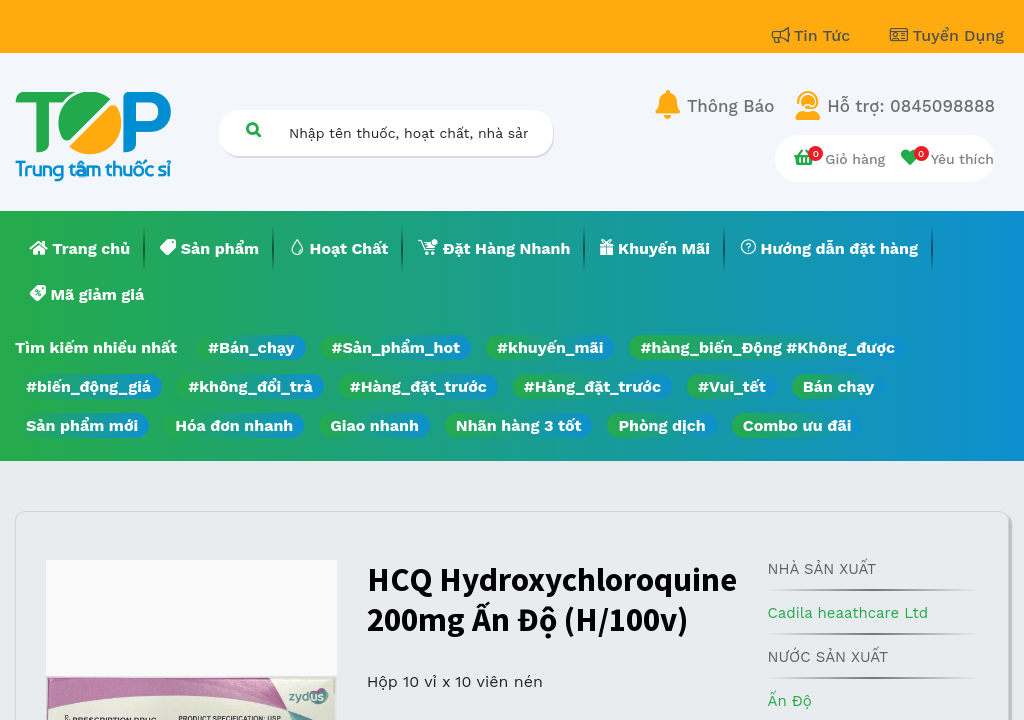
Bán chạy (838, 386)
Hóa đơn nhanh (234, 425)
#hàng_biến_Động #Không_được (767, 347)
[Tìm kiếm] (253, 129)
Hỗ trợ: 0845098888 (911, 106)
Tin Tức (814, 35)
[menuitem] (80, 249)
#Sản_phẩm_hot (396, 347)
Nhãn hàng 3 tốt (519, 425)
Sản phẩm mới (82, 425)
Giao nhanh (374, 425)
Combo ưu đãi (797, 425)
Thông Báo (730, 106)
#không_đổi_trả (250, 386)
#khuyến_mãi (550, 347)
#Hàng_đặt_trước (418, 386)
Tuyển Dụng (947, 35)
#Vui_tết (732, 386)
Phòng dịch (661, 425)
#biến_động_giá (88, 386)
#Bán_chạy (251, 347)
